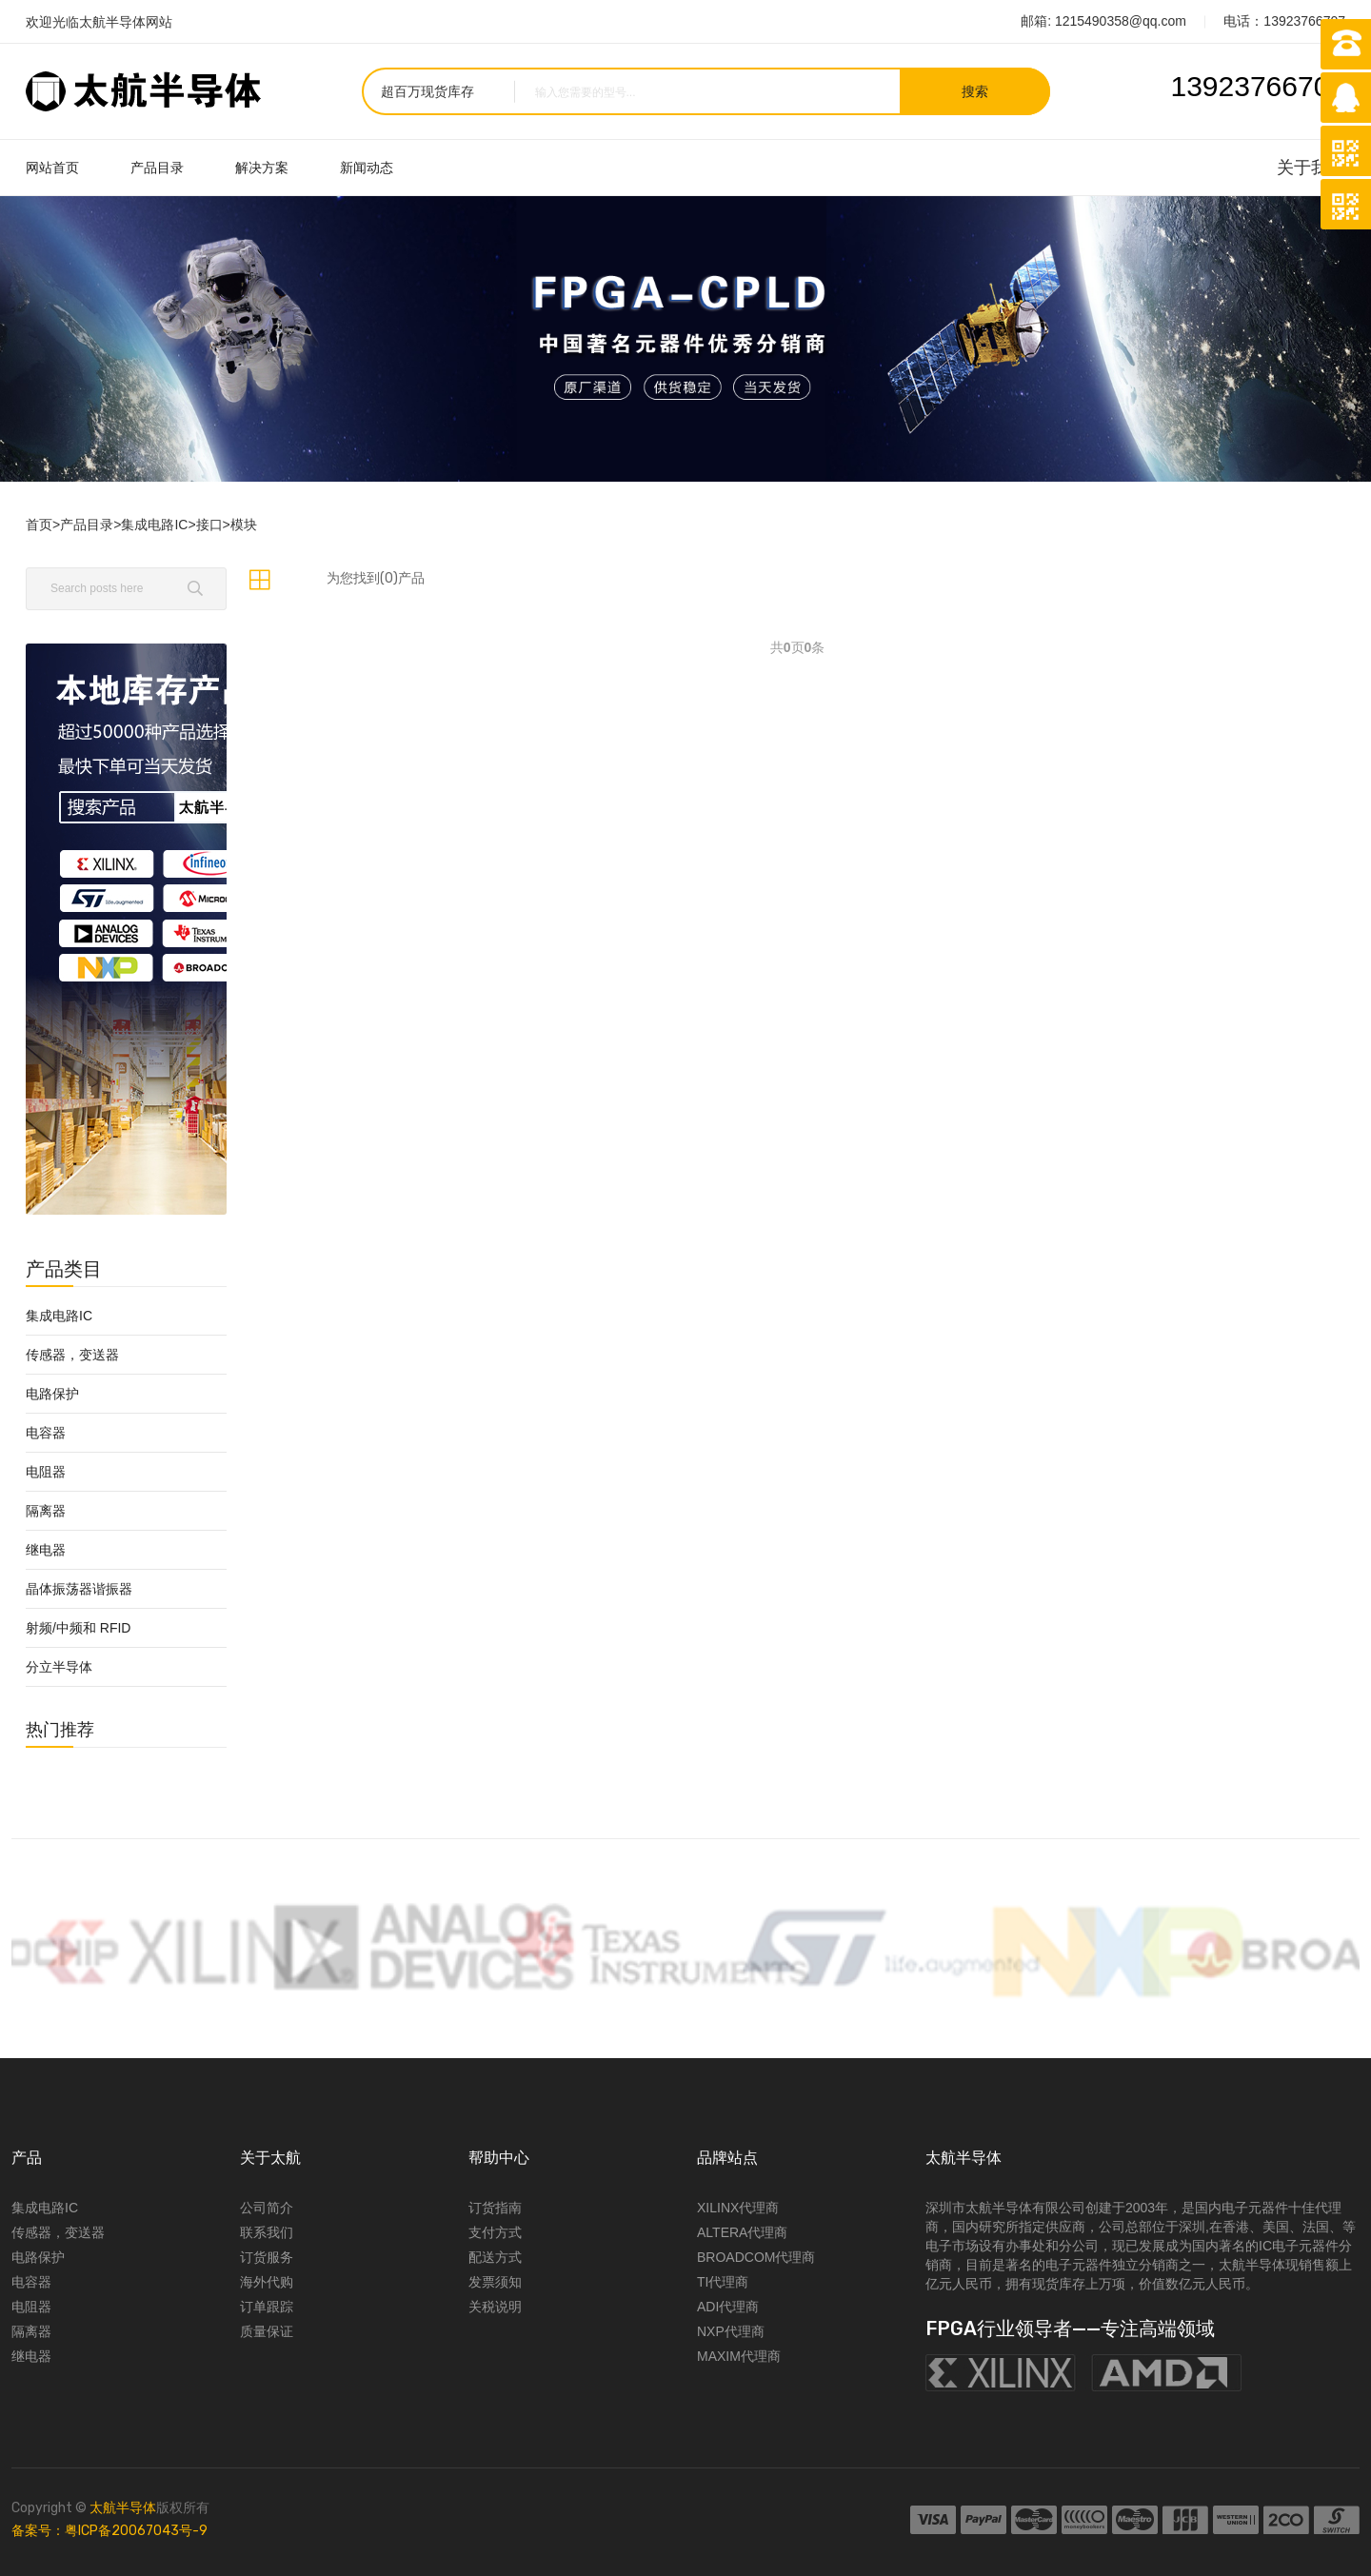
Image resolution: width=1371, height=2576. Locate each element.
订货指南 (495, 2207)
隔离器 (46, 1510)
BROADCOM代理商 (756, 2257)
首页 (39, 524)
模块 (243, 524)
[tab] (259, 579)
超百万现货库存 (427, 91)
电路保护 (52, 1393)
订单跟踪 (266, 2306)
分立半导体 (59, 1666)
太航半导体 (122, 2508)
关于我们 (1311, 167)
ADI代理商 (728, 2306)
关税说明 (495, 2306)
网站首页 (52, 167)
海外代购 (266, 2281)
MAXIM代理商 (739, 2356)
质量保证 (266, 2331)
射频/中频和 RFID (78, 1627)
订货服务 (266, 2257)
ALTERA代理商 (742, 2232)
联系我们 (266, 2232)
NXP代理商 (731, 2331)
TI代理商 (722, 2281)
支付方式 (495, 2232)
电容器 (46, 1432)
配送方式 (495, 2257)
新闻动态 (366, 167)
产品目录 (157, 167)
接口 (209, 524)
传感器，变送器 (72, 1354)
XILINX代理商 (738, 2207)
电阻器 (46, 1471)
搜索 (975, 91)
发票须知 (495, 2281)
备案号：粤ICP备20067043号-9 (109, 2531)
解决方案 (261, 167)
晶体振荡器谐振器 (79, 1588)
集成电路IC (154, 524)
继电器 (46, 1549)
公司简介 (266, 2207)
